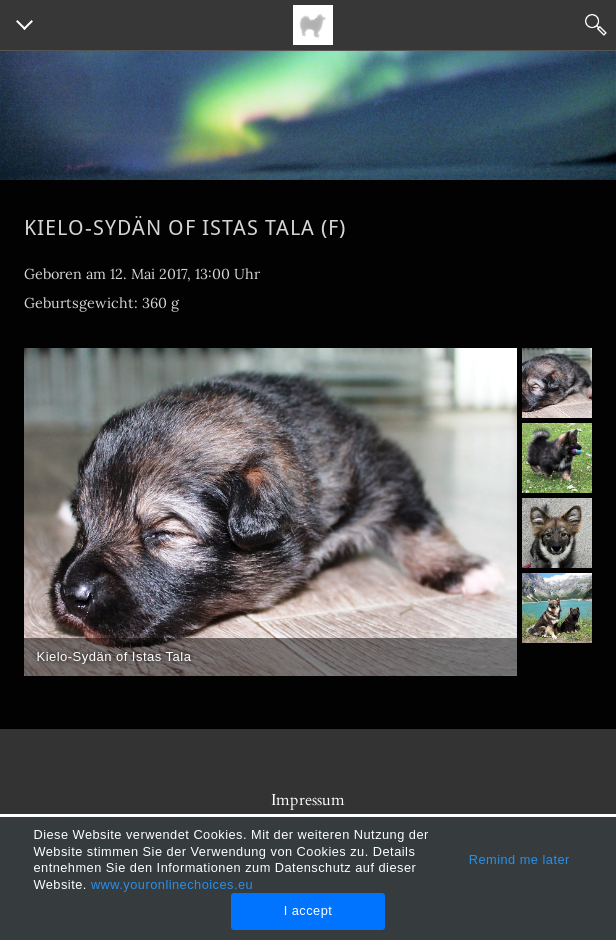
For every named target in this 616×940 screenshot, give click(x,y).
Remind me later (519, 859)
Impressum (308, 800)
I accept (308, 910)
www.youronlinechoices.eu (172, 884)
